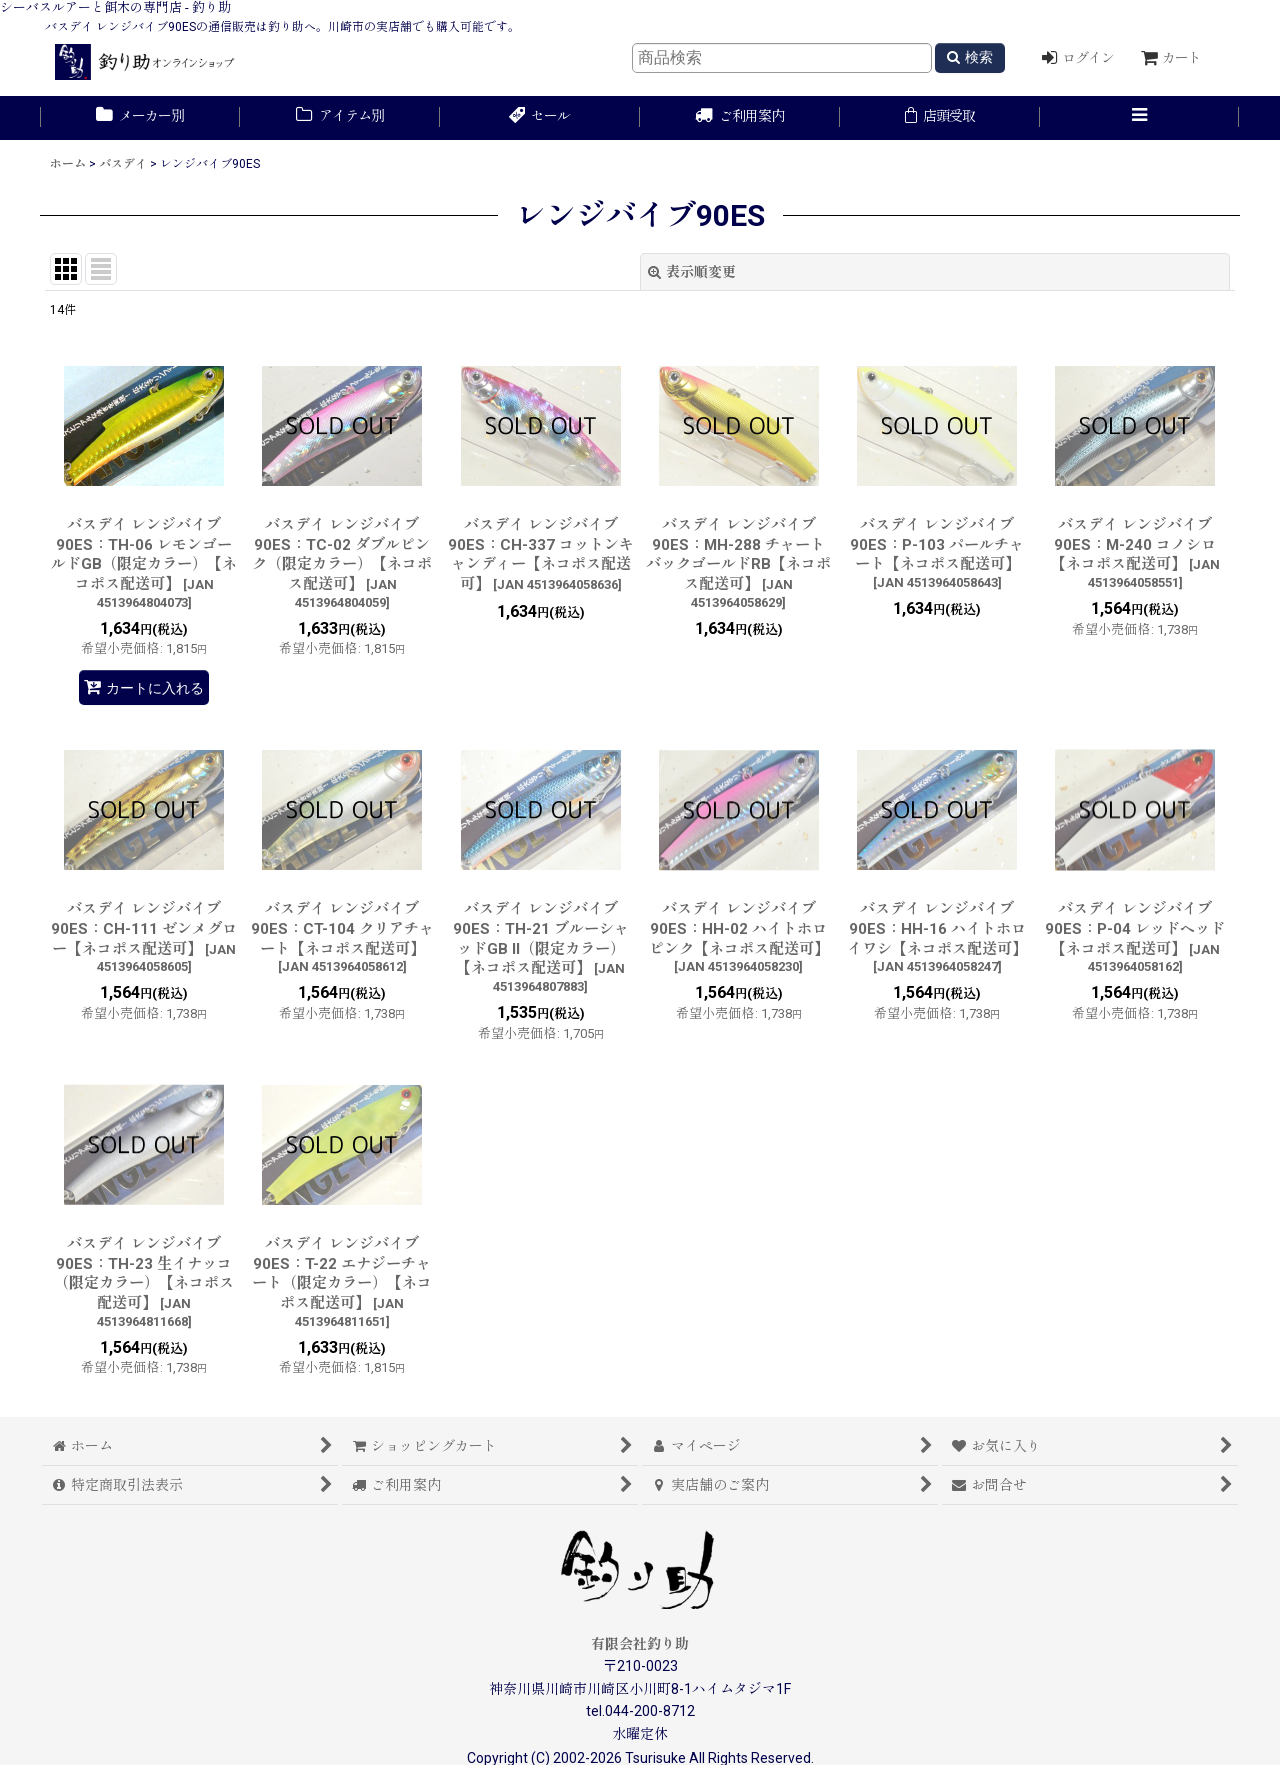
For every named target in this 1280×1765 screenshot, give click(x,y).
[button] (1140, 118)
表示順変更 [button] (692, 272)
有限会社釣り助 (640, 1644)
